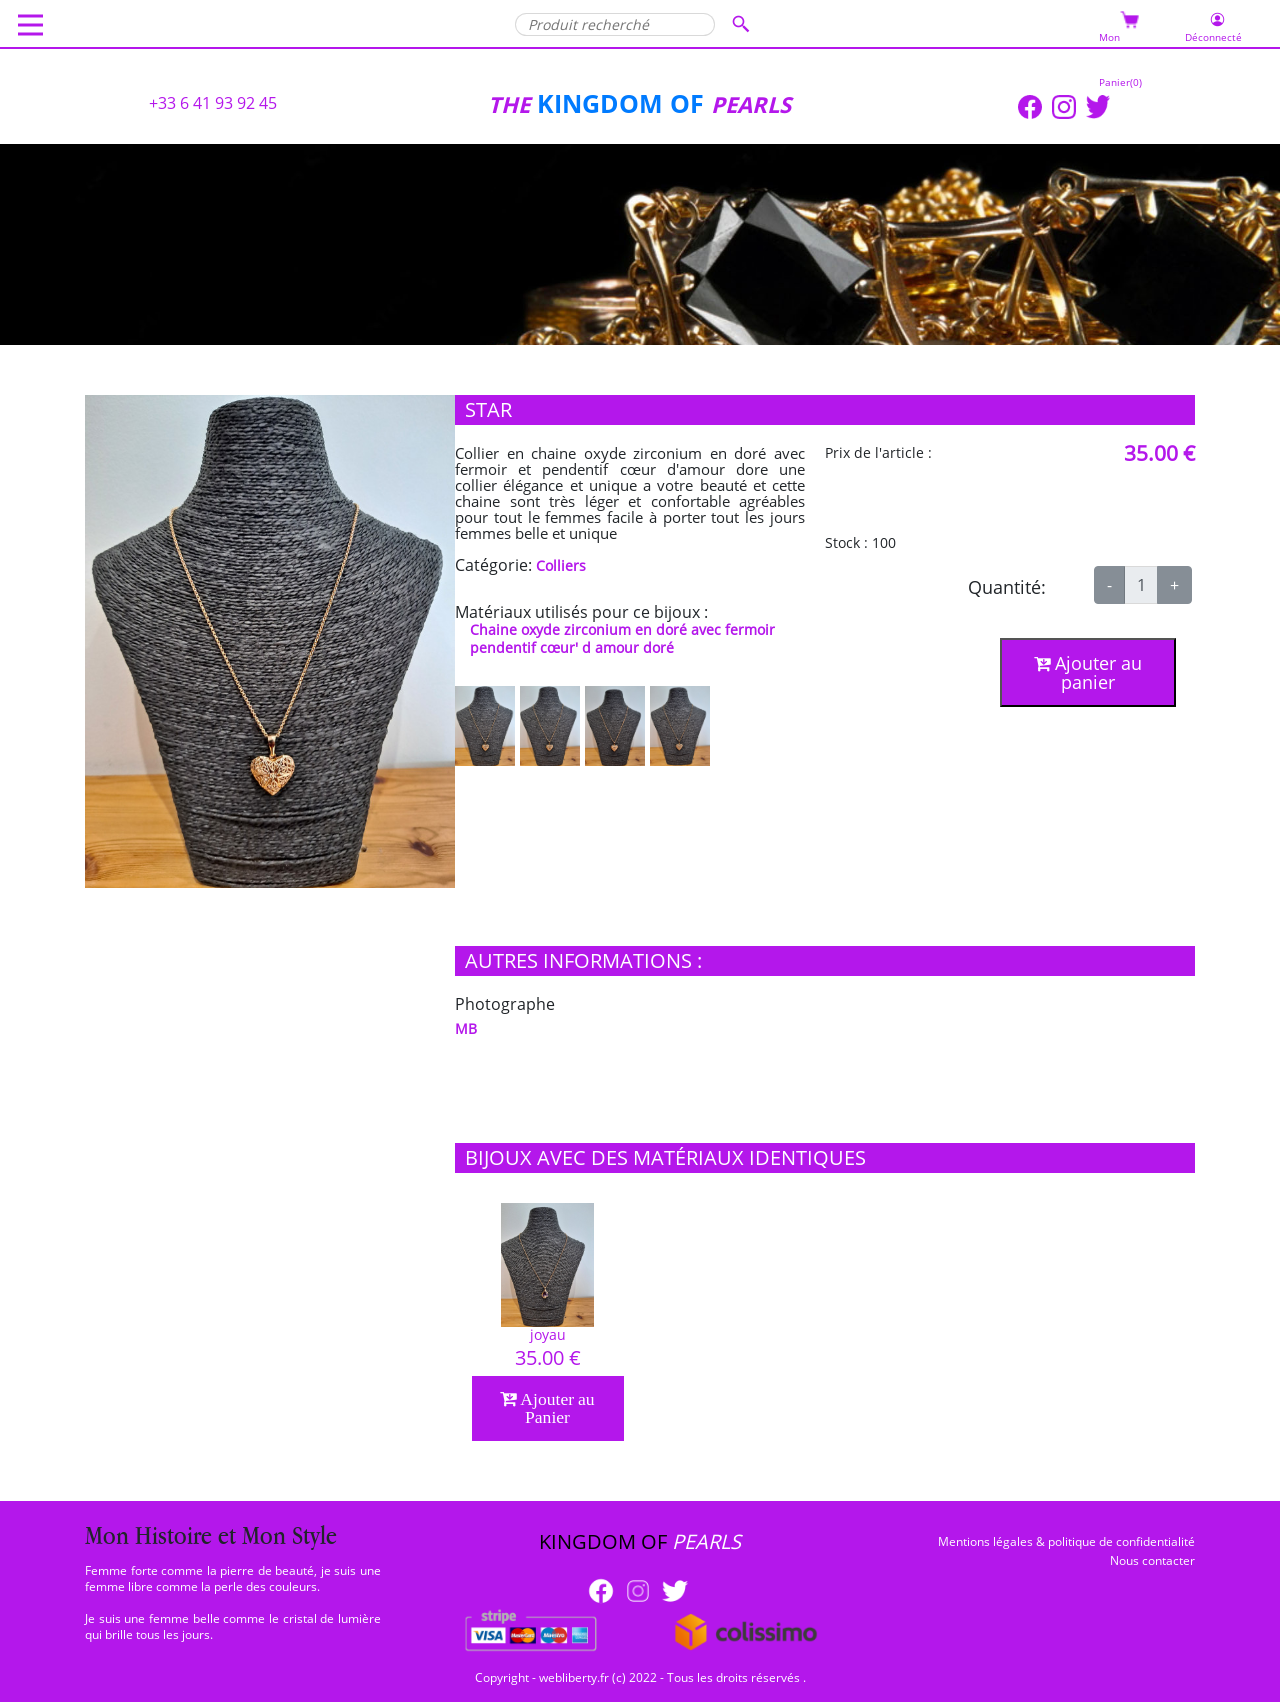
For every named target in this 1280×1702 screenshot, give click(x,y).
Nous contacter (1152, 1560)
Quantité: (1007, 587)
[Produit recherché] (615, 24)
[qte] (1141, 585)
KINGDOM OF (599, 103)
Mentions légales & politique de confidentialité (1066, 1541)
